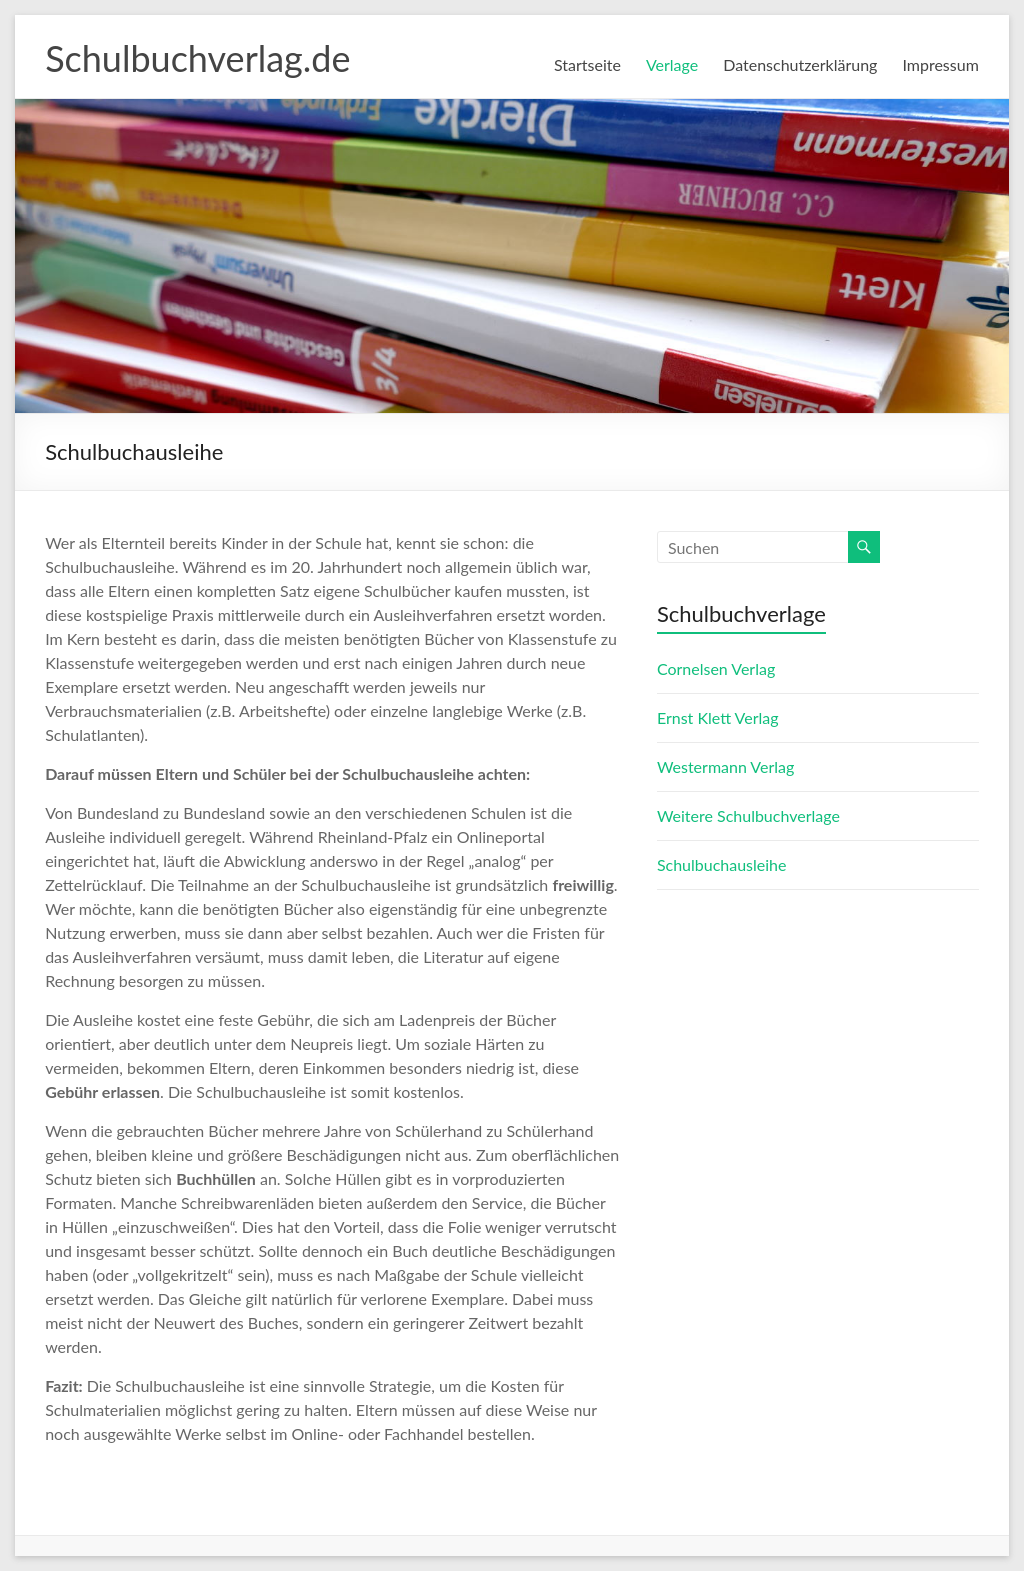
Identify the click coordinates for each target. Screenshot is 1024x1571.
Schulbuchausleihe (722, 864)
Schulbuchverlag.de (197, 58)
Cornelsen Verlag (716, 668)
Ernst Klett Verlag (718, 717)
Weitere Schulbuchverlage (748, 815)
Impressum (940, 64)
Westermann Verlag (725, 766)
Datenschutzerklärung (800, 64)
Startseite (587, 64)
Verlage (672, 64)
